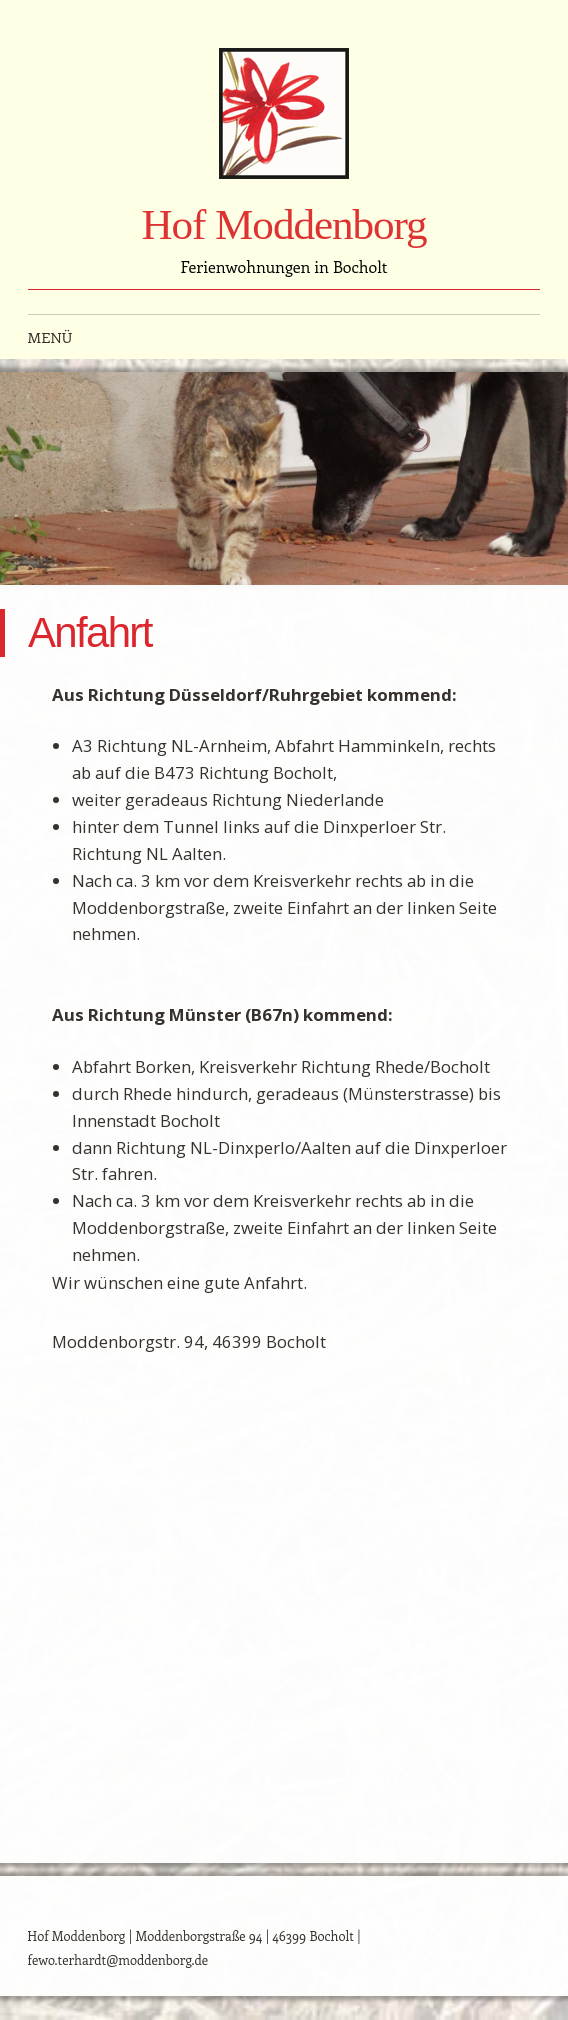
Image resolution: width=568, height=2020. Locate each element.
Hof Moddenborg (283, 224)
